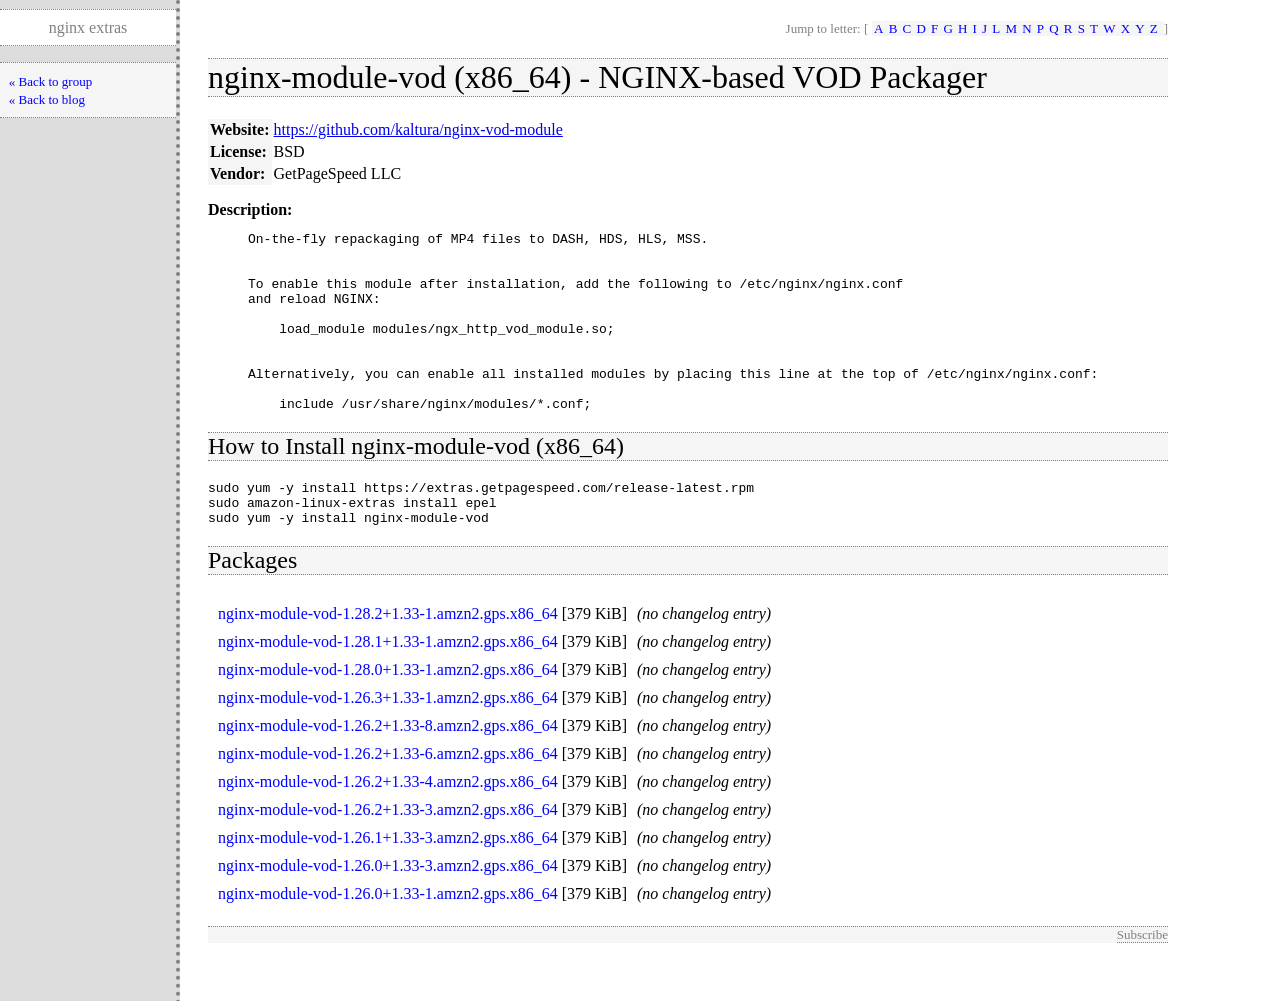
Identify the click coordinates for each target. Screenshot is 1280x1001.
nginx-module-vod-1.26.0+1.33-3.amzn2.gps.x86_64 (388, 910)
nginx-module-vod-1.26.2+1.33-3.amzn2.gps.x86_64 (388, 854)
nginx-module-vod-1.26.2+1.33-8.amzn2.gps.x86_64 (388, 770)
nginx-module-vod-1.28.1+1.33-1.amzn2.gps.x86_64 (388, 686)
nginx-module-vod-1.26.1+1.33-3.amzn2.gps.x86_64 (388, 882)
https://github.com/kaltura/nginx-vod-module (418, 129)
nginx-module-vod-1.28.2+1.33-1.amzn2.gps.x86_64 (388, 658)
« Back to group (50, 81)
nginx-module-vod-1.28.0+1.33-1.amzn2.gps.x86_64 (388, 714)
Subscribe (1142, 979)
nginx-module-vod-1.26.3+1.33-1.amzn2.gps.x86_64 (388, 742)
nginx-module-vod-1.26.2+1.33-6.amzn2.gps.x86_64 (388, 798)
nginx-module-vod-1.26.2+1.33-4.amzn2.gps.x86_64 (388, 826)
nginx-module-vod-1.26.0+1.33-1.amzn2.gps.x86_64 (388, 938)
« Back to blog (47, 99)
